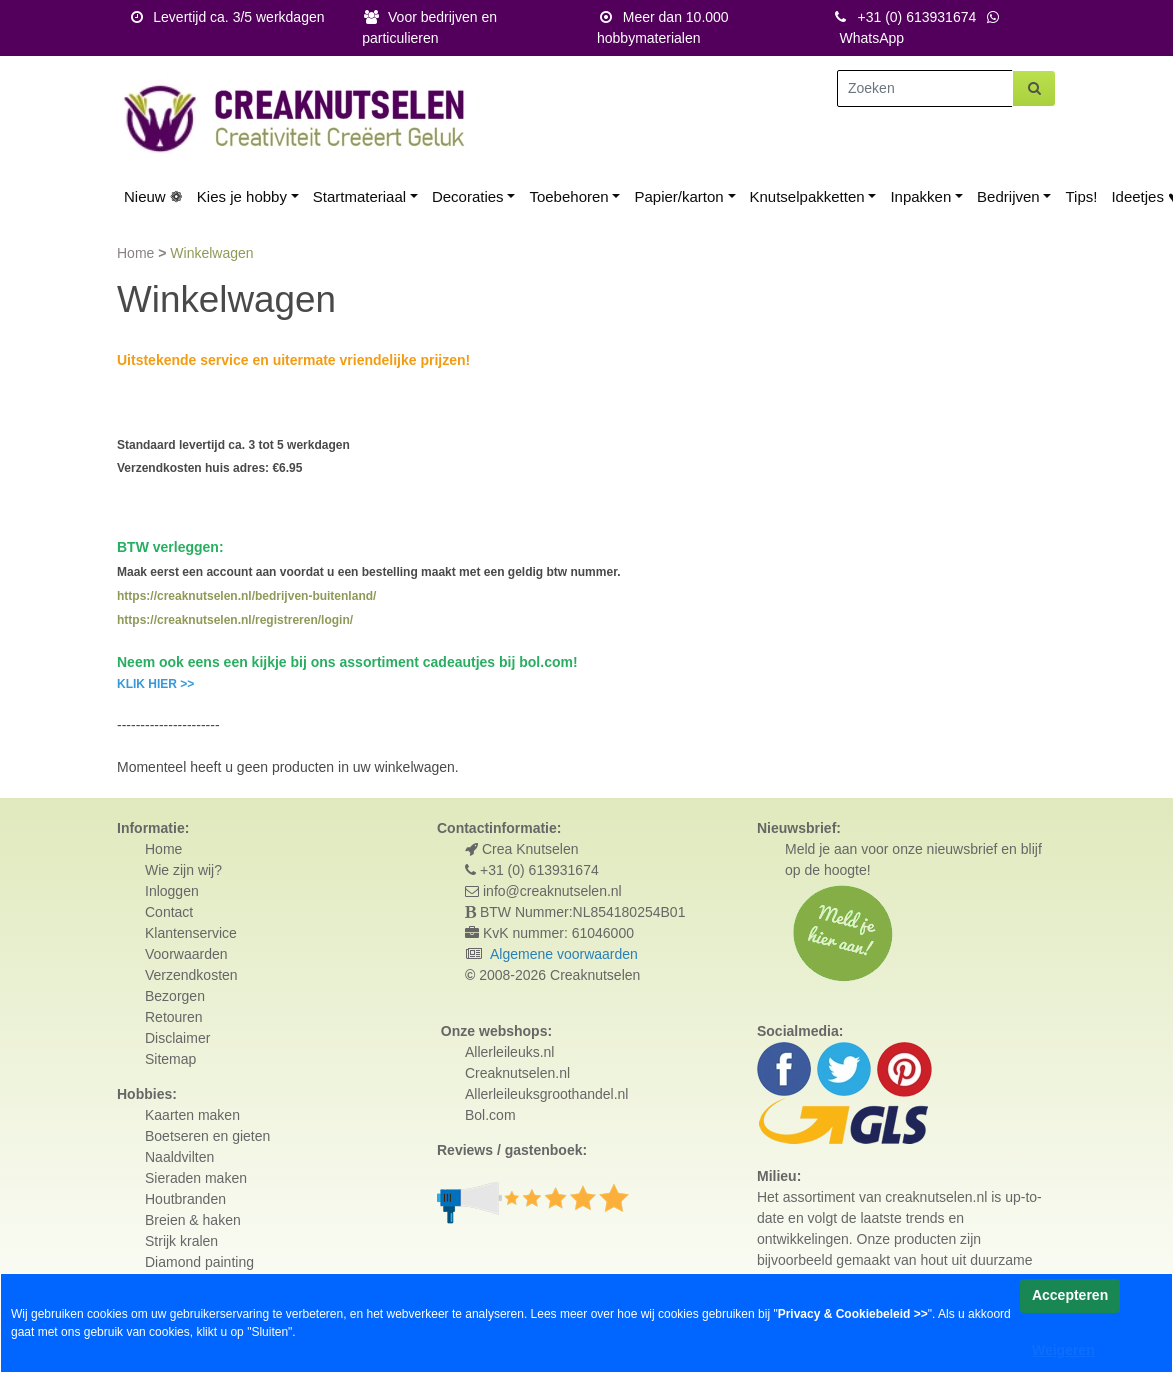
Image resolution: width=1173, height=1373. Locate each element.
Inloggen (172, 891)
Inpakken (920, 196)
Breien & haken (193, 1220)
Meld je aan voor (837, 849)
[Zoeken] (925, 88)
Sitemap (170, 1059)
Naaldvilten (179, 1157)
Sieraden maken (196, 1178)
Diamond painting (199, 1262)
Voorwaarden (186, 954)
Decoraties (468, 196)
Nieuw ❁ (153, 196)
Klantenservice (191, 933)
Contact (169, 912)
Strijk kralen (181, 1241)
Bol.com (490, 1115)
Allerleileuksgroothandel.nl (546, 1094)
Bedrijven (1008, 196)
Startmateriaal (359, 196)
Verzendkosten (191, 975)
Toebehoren (568, 196)
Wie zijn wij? (183, 870)
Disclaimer (177, 1038)
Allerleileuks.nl (509, 1052)
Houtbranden (185, 1199)
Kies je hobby (242, 196)
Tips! (1081, 196)
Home (137, 253)
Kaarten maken (192, 1115)
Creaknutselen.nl (517, 1073)
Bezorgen (175, 996)
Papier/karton (678, 196)
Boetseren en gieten (207, 1136)
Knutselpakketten (807, 196)
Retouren (174, 1017)
